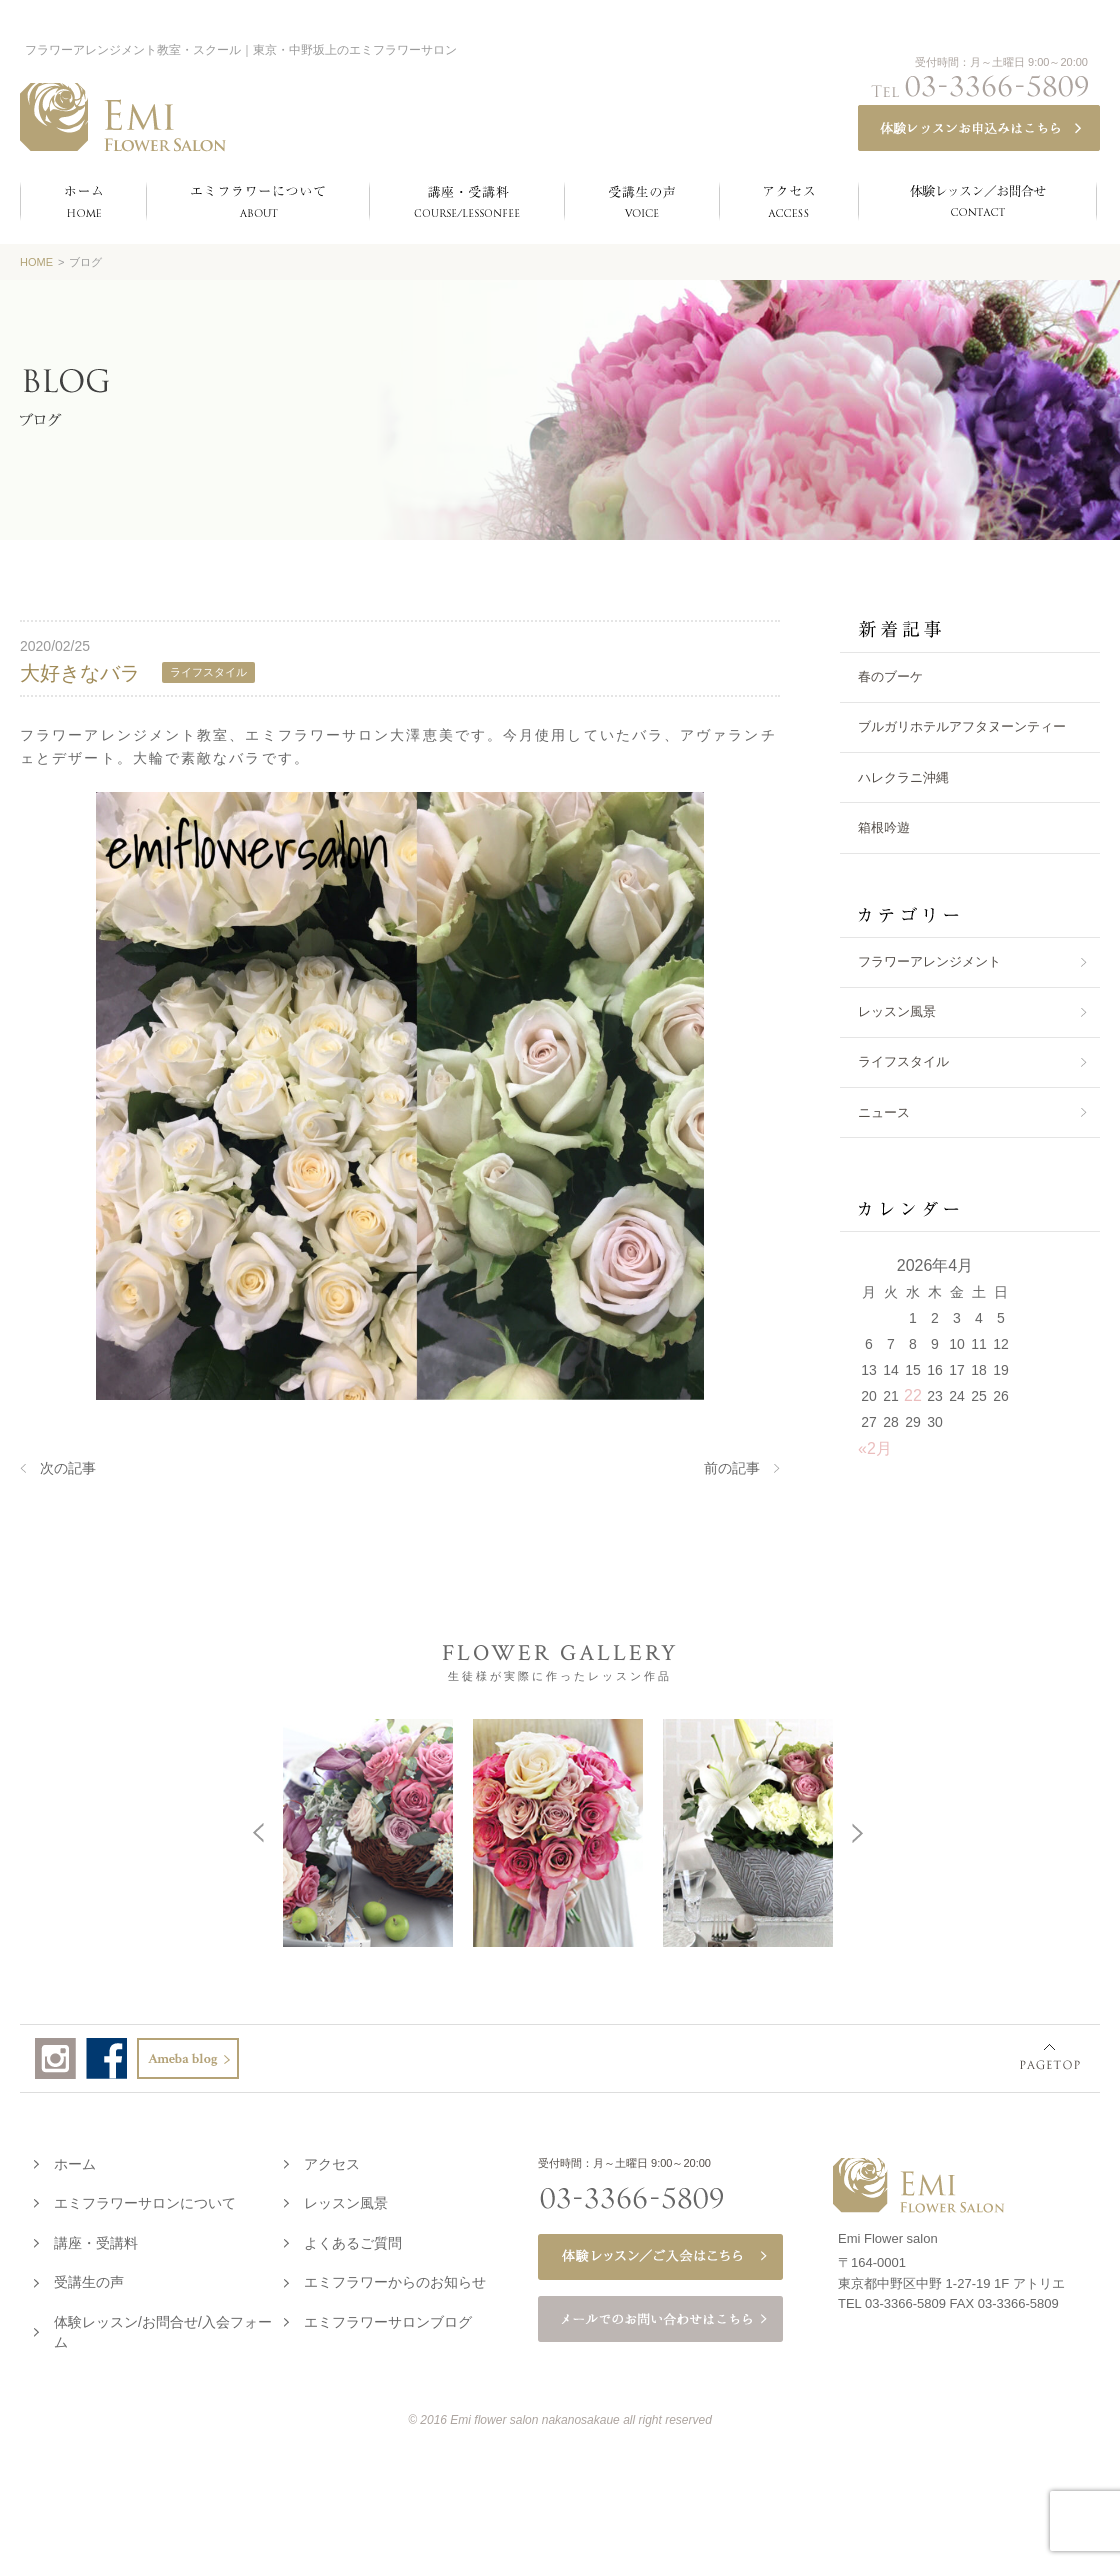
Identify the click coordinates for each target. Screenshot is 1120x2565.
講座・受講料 (96, 2239)
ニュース (884, 1112)
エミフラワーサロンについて (145, 2199)
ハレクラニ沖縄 (903, 777)
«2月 (875, 1448)
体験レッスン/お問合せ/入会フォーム (163, 2328)
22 (913, 1395)
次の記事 (68, 1468)
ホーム (75, 2160)
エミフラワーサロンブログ (388, 2318)
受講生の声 (89, 2278)
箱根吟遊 (884, 827)
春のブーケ (890, 676)
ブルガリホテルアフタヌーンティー (962, 726)
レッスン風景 (897, 1011)
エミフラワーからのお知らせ (395, 2278)
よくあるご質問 (353, 2239)
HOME (36, 262)
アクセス (332, 2160)
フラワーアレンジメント (929, 961)
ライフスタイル (903, 1061)
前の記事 (732, 1468)
